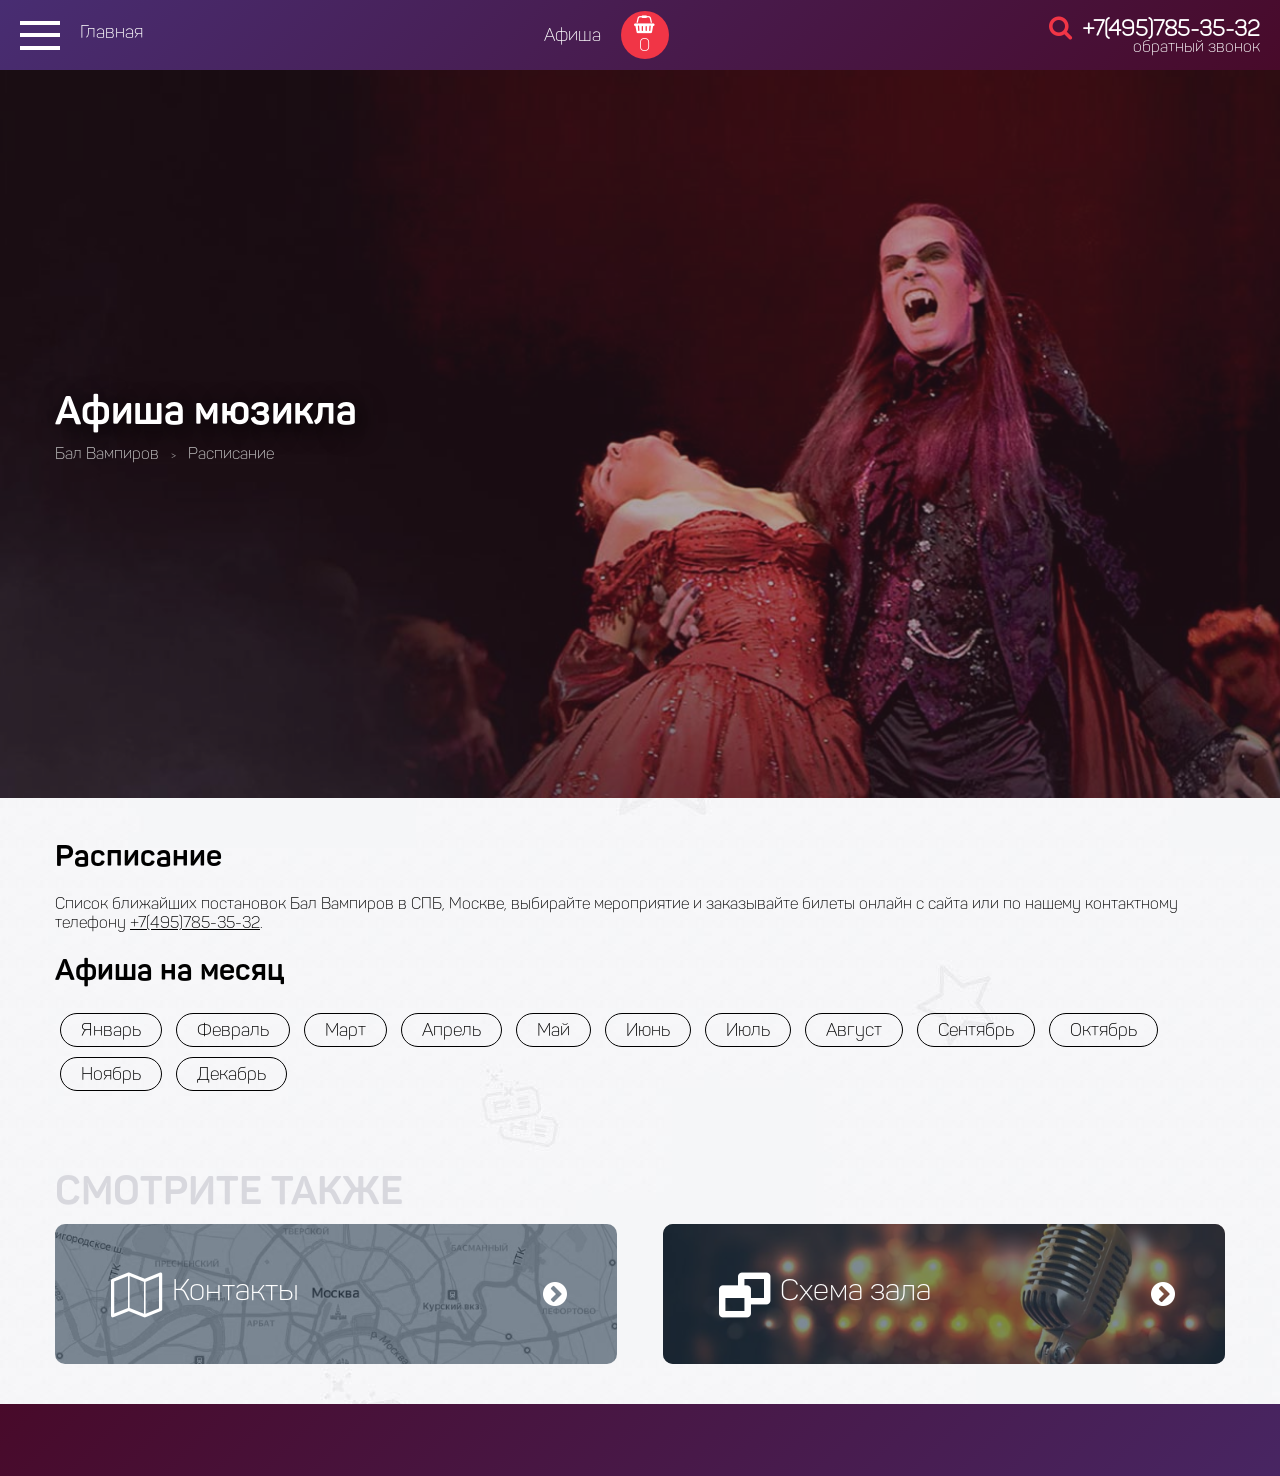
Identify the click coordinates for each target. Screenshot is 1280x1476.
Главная (111, 32)
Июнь (648, 1030)
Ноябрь (111, 1074)
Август (854, 1030)
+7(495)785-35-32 (1171, 28)
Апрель (451, 1030)
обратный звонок (1196, 46)
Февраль (233, 1030)
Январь (111, 1030)
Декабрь (231, 1074)
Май (553, 1030)
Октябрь (1103, 1030)
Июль (748, 1030)
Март (345, 1030)
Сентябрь (976, 1030)
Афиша (572, 35)
